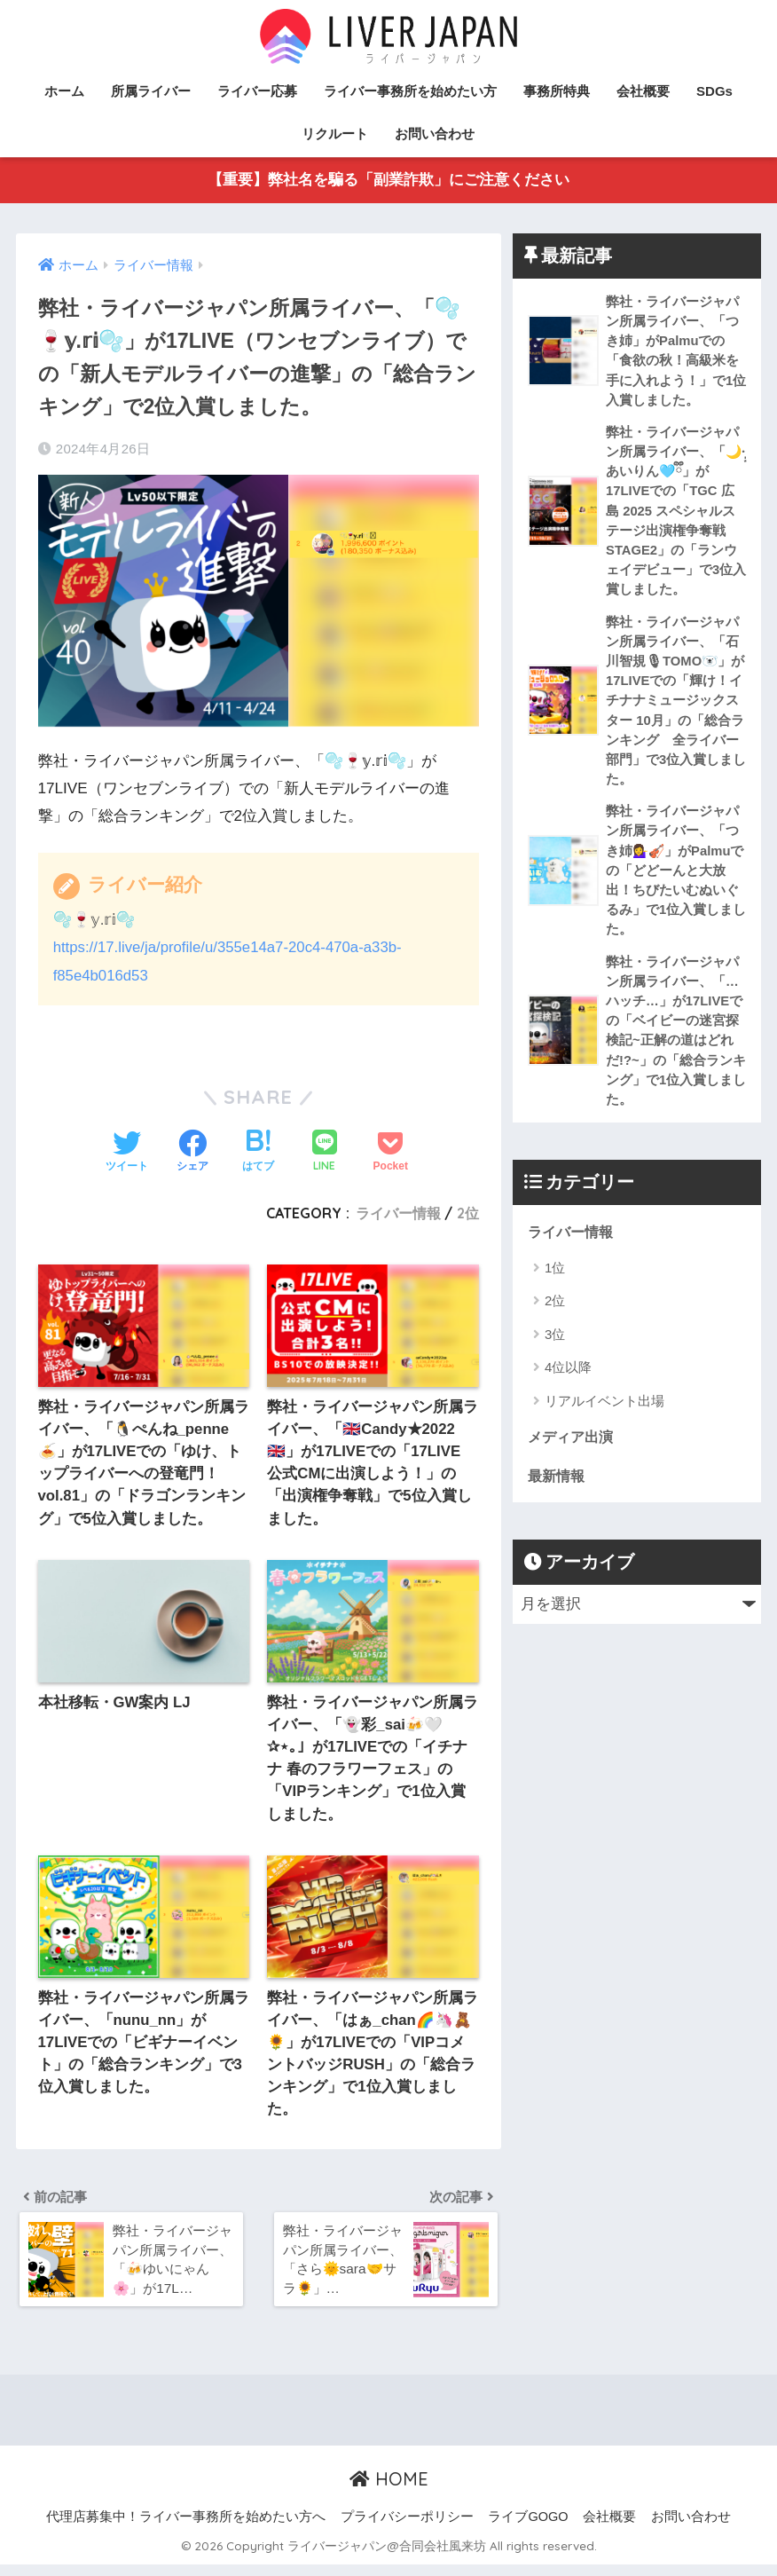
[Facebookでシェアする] (192, 1153)
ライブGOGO (528, 2529)
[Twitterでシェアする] (127, 1153)
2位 (468, 1213)
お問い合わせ (435, 133)
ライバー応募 (257, 90)
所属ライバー (151, 90)
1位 (555, 1284)
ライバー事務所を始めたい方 (410, 90)
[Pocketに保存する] (390, 1153)
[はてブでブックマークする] (258, 1153)
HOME (388, 2491)
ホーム (64, 90)
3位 (555, 1351)
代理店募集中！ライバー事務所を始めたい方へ (186, 2529)
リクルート (335, 133)
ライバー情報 (398, 1213)
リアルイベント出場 (604, 1417)
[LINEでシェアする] (324, 1152)
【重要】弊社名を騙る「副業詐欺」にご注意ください (388, 180)
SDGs (714, 90)
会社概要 (643, 90)
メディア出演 (573, 1453)
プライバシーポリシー (407, 2529)
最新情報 (558, 1493)
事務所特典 (556, 90)
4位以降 (568, 1383)
